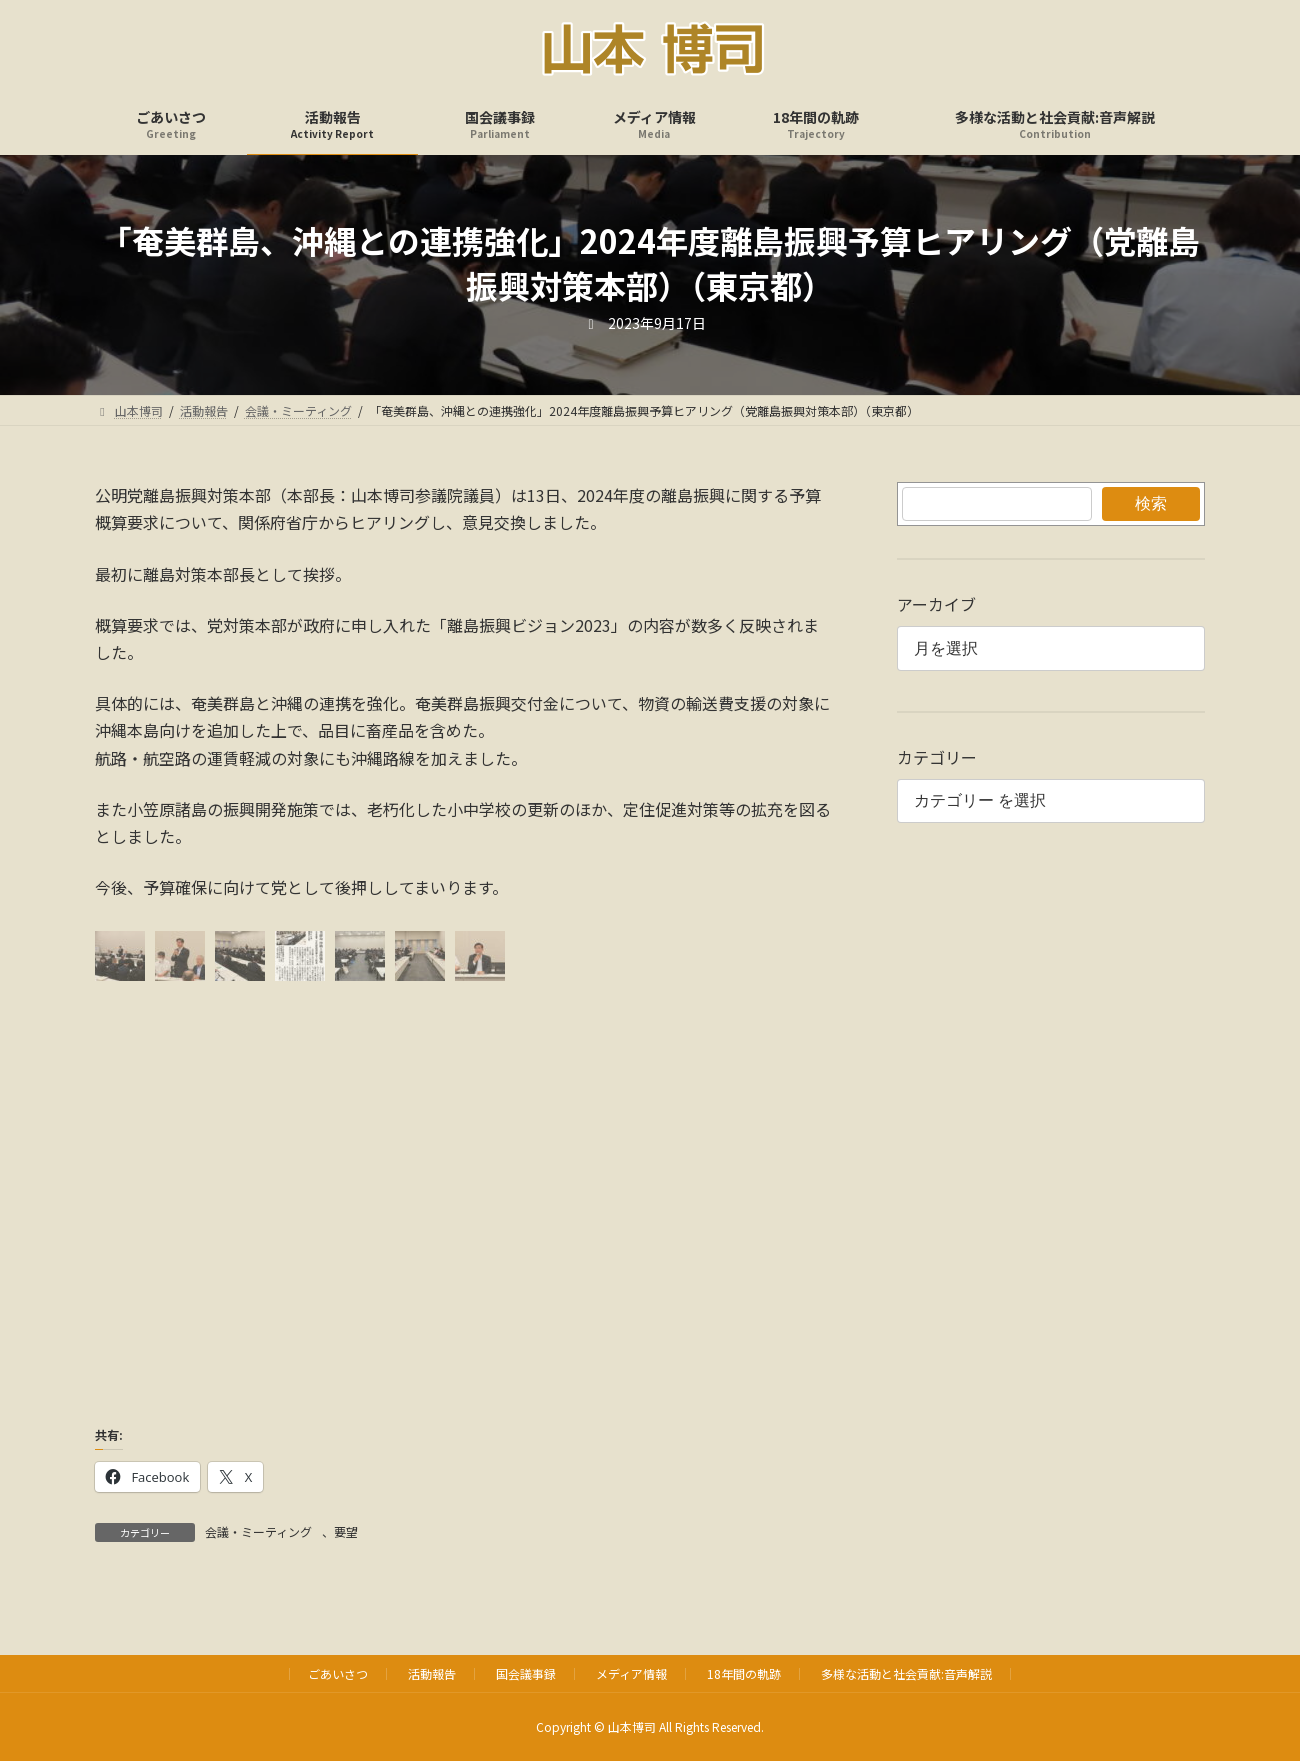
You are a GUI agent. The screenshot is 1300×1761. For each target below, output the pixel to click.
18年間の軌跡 (744, 1673)
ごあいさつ (338, 1673)
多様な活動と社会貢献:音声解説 (906, 1673)
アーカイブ (936, 604)
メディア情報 (631, 1673)
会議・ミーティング (258, 1531)
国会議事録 (526, 1673)
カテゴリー (937, 757)
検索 (1151, 503)
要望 (346, 1531)
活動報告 (432, 1673)
